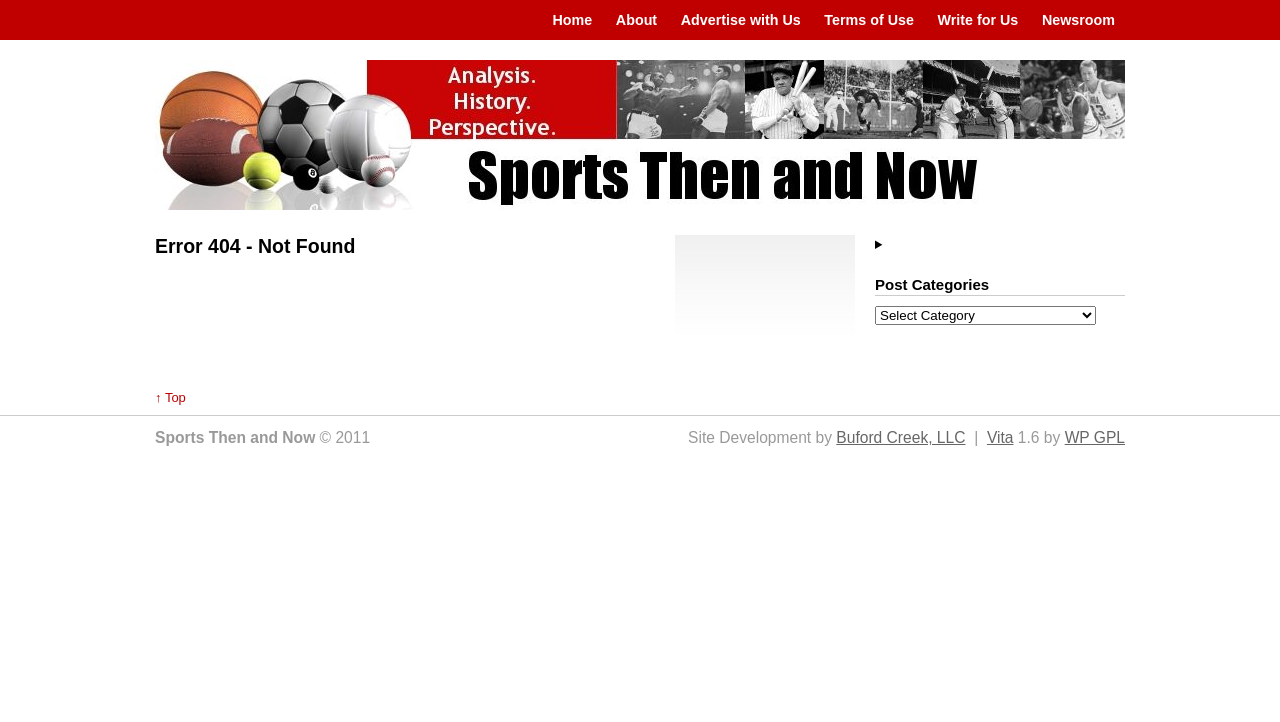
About (636, 20)
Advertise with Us (741, 20)
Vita (1000, 437)
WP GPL (1095, 437)
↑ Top (170, 397)
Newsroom (1078, 20)
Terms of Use (869, 20)
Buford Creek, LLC (900, 437)
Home (572, 20)
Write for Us (978, 20)
